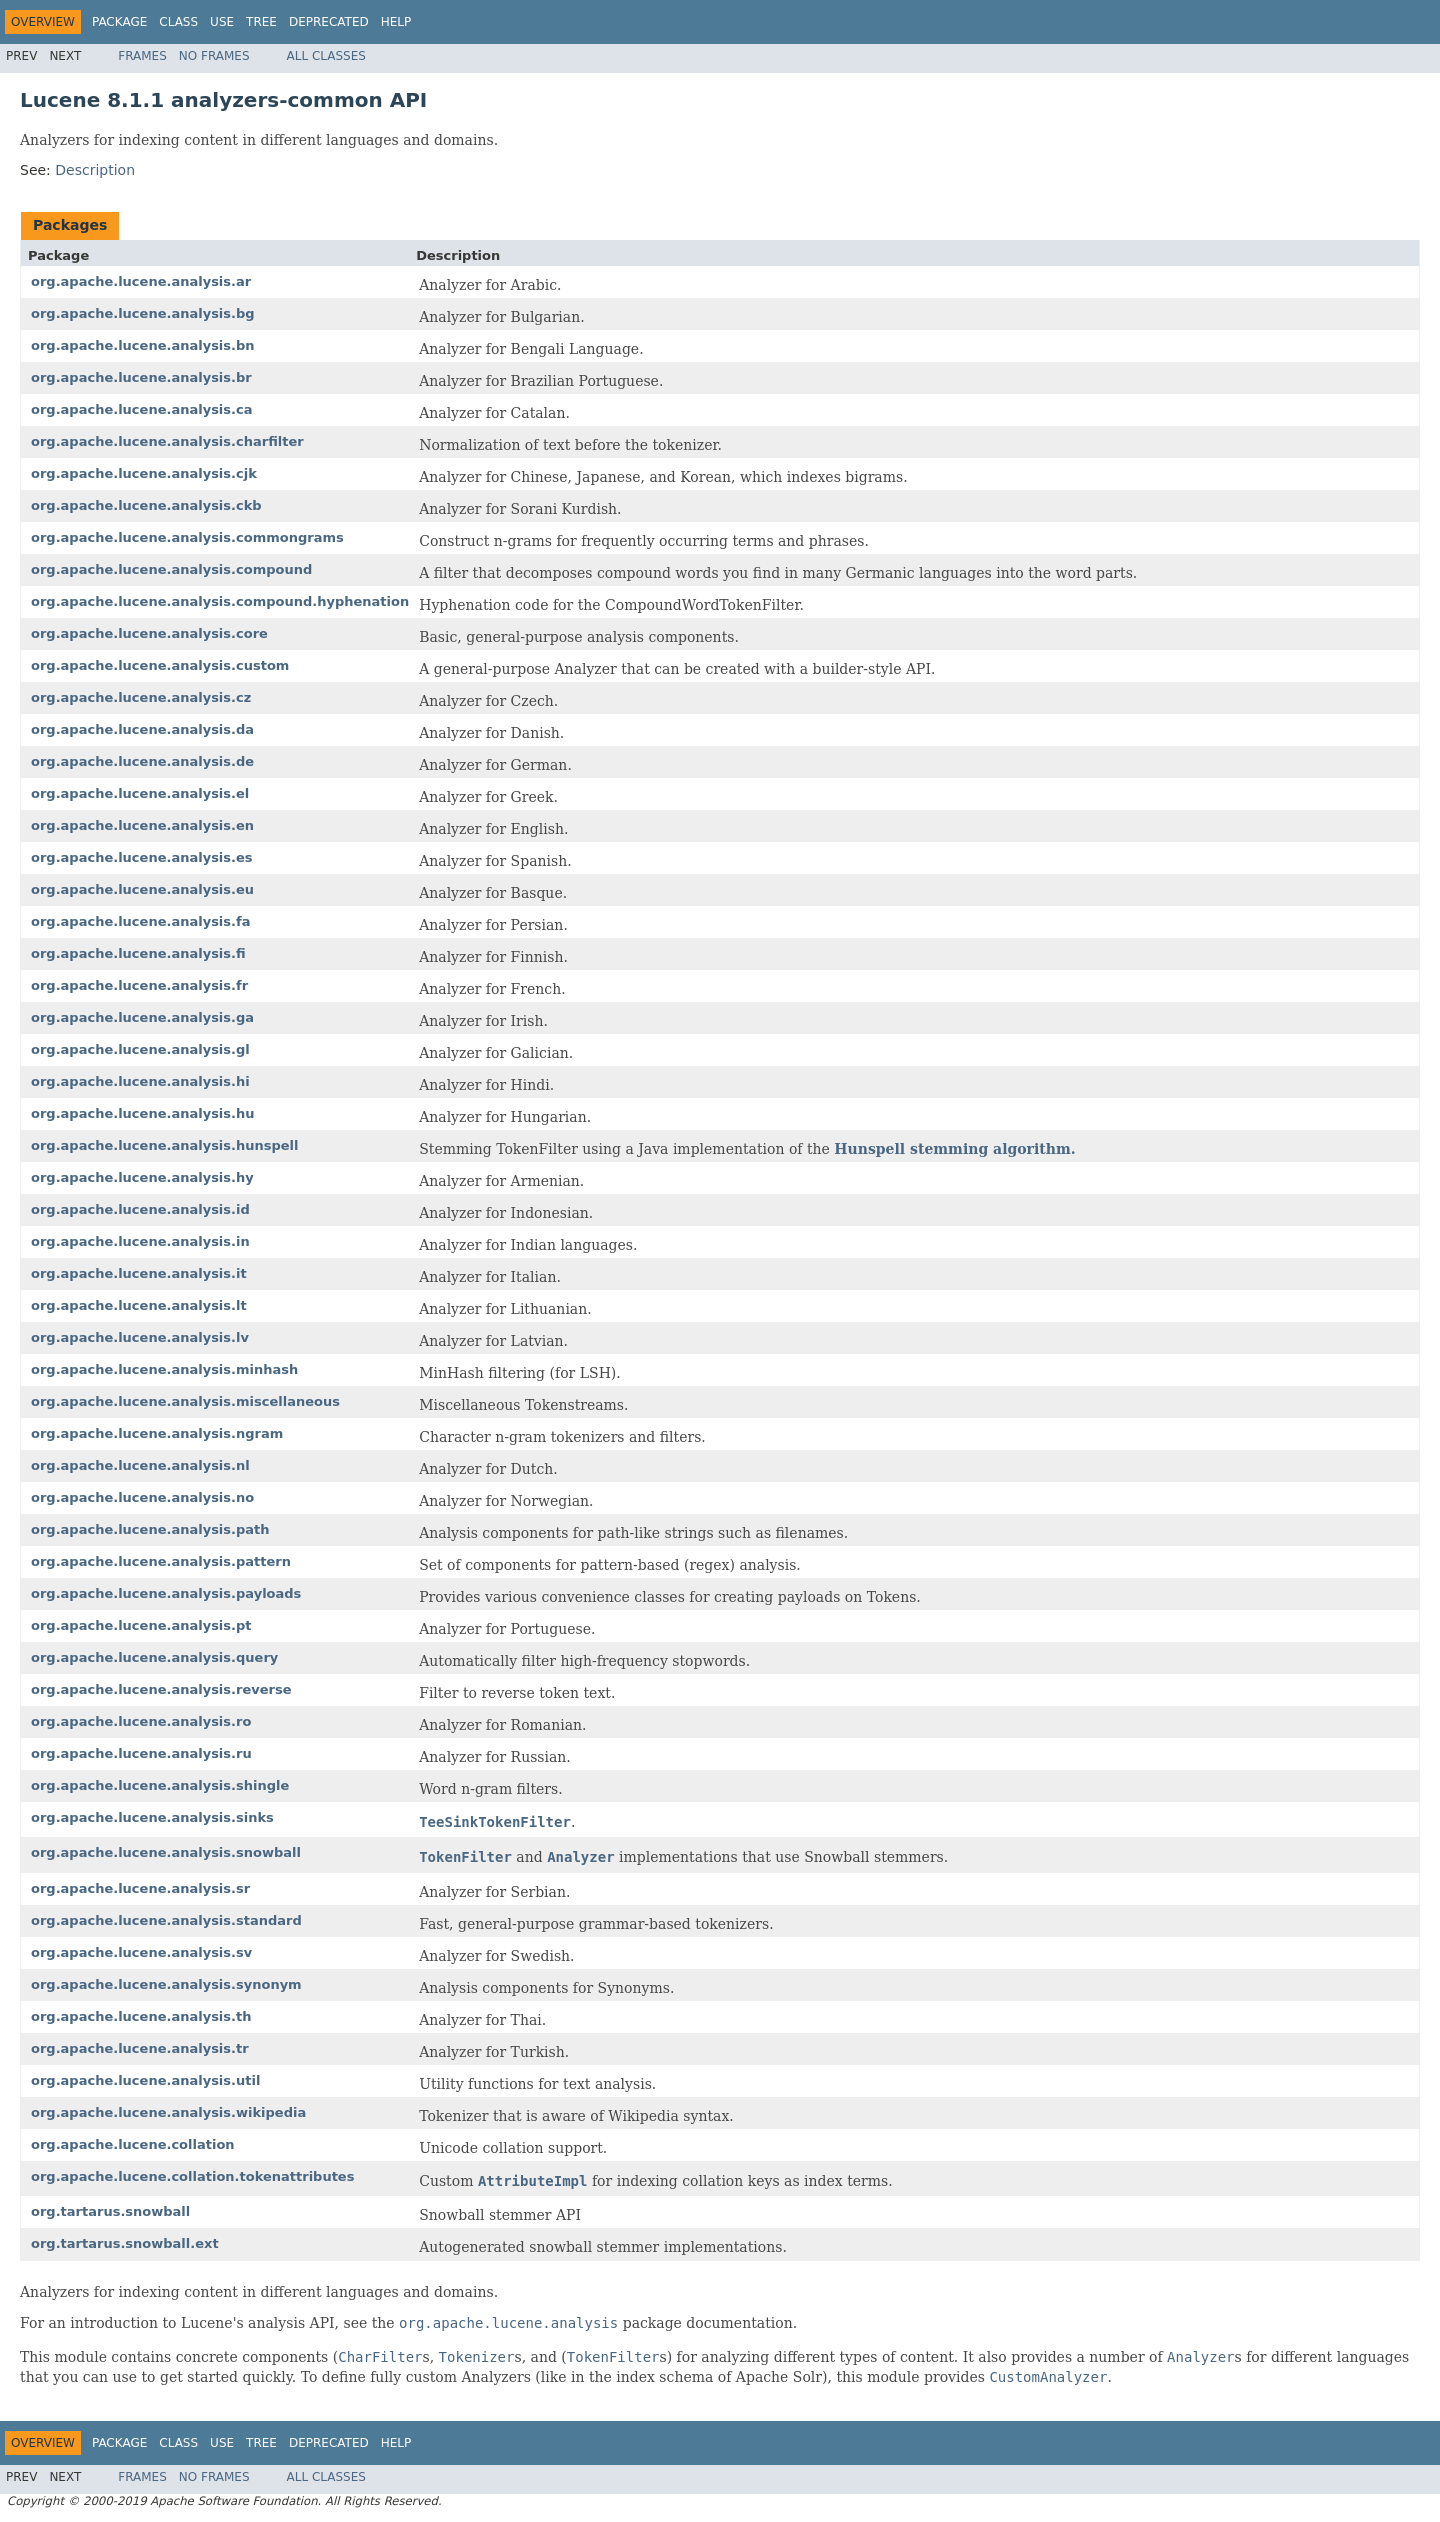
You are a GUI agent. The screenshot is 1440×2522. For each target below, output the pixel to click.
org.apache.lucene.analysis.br (141, 377)
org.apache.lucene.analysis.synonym (166, 1984)
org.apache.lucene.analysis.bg (143, 313)
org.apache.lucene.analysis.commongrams (187, 537)
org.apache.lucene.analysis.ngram (157, 1433)
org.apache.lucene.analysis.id (140, 1209)
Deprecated (329, 22)
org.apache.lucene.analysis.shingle (160, 1785)
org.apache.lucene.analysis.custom (160, 665)
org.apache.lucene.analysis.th (141, 2016)
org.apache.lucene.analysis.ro (141, 1721)
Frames (142, 56)
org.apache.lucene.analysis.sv (141, 1952)
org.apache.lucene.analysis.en (142, 825)
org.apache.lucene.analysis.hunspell (165, 1145)
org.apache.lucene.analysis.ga (142, 1017)
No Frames (214, 56)
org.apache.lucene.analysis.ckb (146, 505)
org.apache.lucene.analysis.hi (140, 1081)
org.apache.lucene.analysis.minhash (164, 1369)
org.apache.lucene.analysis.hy (142, 1177)
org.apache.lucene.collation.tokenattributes (192, 2176)
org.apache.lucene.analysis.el (140, 793)
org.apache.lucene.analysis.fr (139, 985)
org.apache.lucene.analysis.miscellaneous (185, 1401)
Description (95, 170)
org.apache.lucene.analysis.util (145, 2080)
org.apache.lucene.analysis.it (139, 1273)
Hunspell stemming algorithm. (954, 1149)
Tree (261, 22)
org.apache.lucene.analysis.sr (140, 1888)
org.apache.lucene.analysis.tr (140, 2048)
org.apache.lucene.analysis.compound (171, 569)
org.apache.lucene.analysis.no (142, 1497)
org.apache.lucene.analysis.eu (142, 889)
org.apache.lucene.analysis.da (142, 729)
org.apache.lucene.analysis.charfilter (167, 441)
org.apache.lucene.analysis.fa (140, 921)
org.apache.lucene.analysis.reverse (161, 1689)
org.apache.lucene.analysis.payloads (166, 1593)
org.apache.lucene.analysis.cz (141, 697)
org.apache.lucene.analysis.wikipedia (168, 2112)
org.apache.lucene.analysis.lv (140, 1337)
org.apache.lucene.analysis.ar (141, 281)
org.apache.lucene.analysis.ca (141, 409)
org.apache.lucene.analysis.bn (143, 345)
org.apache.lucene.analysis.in (140, 1241)
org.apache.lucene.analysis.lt (139, 1305)
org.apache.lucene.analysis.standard (166, 1920)
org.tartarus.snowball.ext (125, 2243)
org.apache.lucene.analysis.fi (138, 953)
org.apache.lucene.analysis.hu (143, 1113)
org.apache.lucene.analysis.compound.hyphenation (220, 601)
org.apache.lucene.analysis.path (150, 1529)
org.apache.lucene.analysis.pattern (161, 1561)
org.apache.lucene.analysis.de (142, 761)
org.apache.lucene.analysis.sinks (152, 1817)
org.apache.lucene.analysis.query (154, 1657)
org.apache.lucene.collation (133, 2144)
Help (396, 22)
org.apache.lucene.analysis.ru (141, 1753)
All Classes (326, 56)
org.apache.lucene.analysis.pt (141, 1625)
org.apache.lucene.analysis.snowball (166, 1852)
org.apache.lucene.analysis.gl (140, 1049)
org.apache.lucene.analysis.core (149, 633)
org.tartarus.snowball (110, 2211)
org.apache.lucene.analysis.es (142, 857)
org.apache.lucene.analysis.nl (140, 1465)
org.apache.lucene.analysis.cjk (144, 473)
